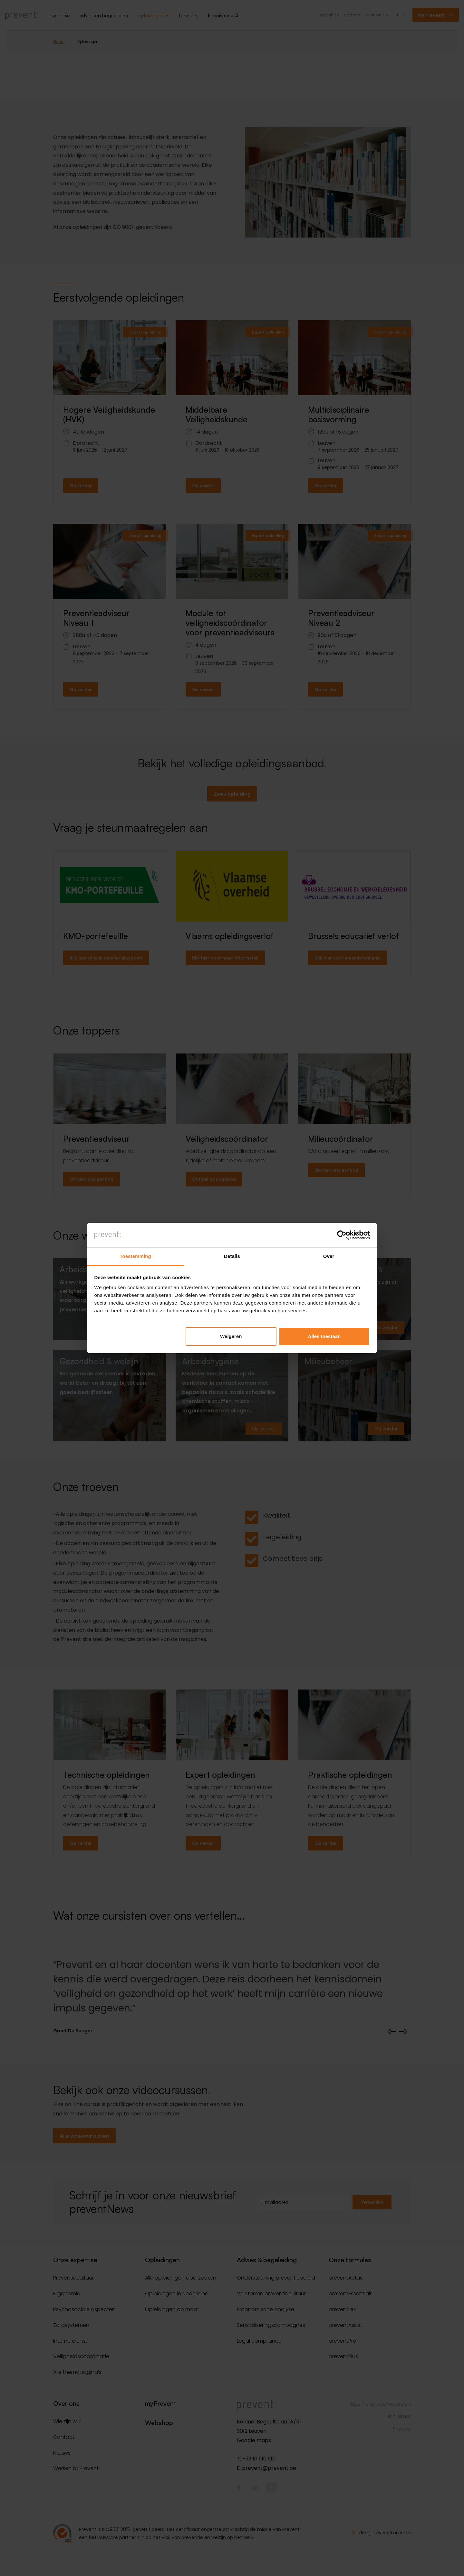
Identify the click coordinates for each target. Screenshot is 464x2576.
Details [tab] (232, 1256)
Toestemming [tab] (135, 1256)
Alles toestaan (324, 1336)
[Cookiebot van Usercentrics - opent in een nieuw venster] (342, 1235)
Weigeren (231, 1336)
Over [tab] (328, 1256)
